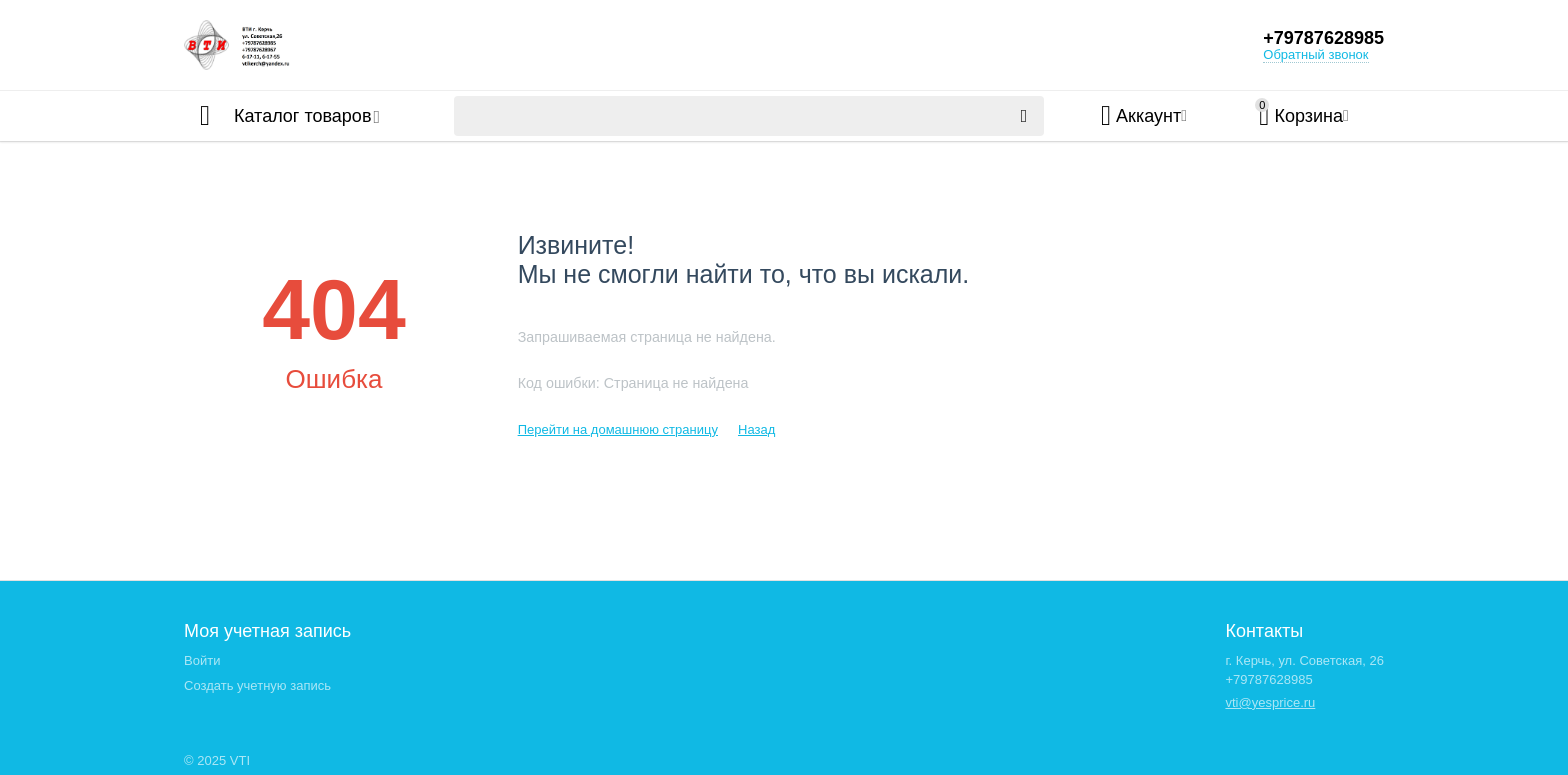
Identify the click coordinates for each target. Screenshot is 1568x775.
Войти (202, 660)
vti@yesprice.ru (1270, 702)
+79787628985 (1323, 38)
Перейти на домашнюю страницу (618, 429)
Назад (756, 429)
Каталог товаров (302, 116)
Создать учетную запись (257, 685)
